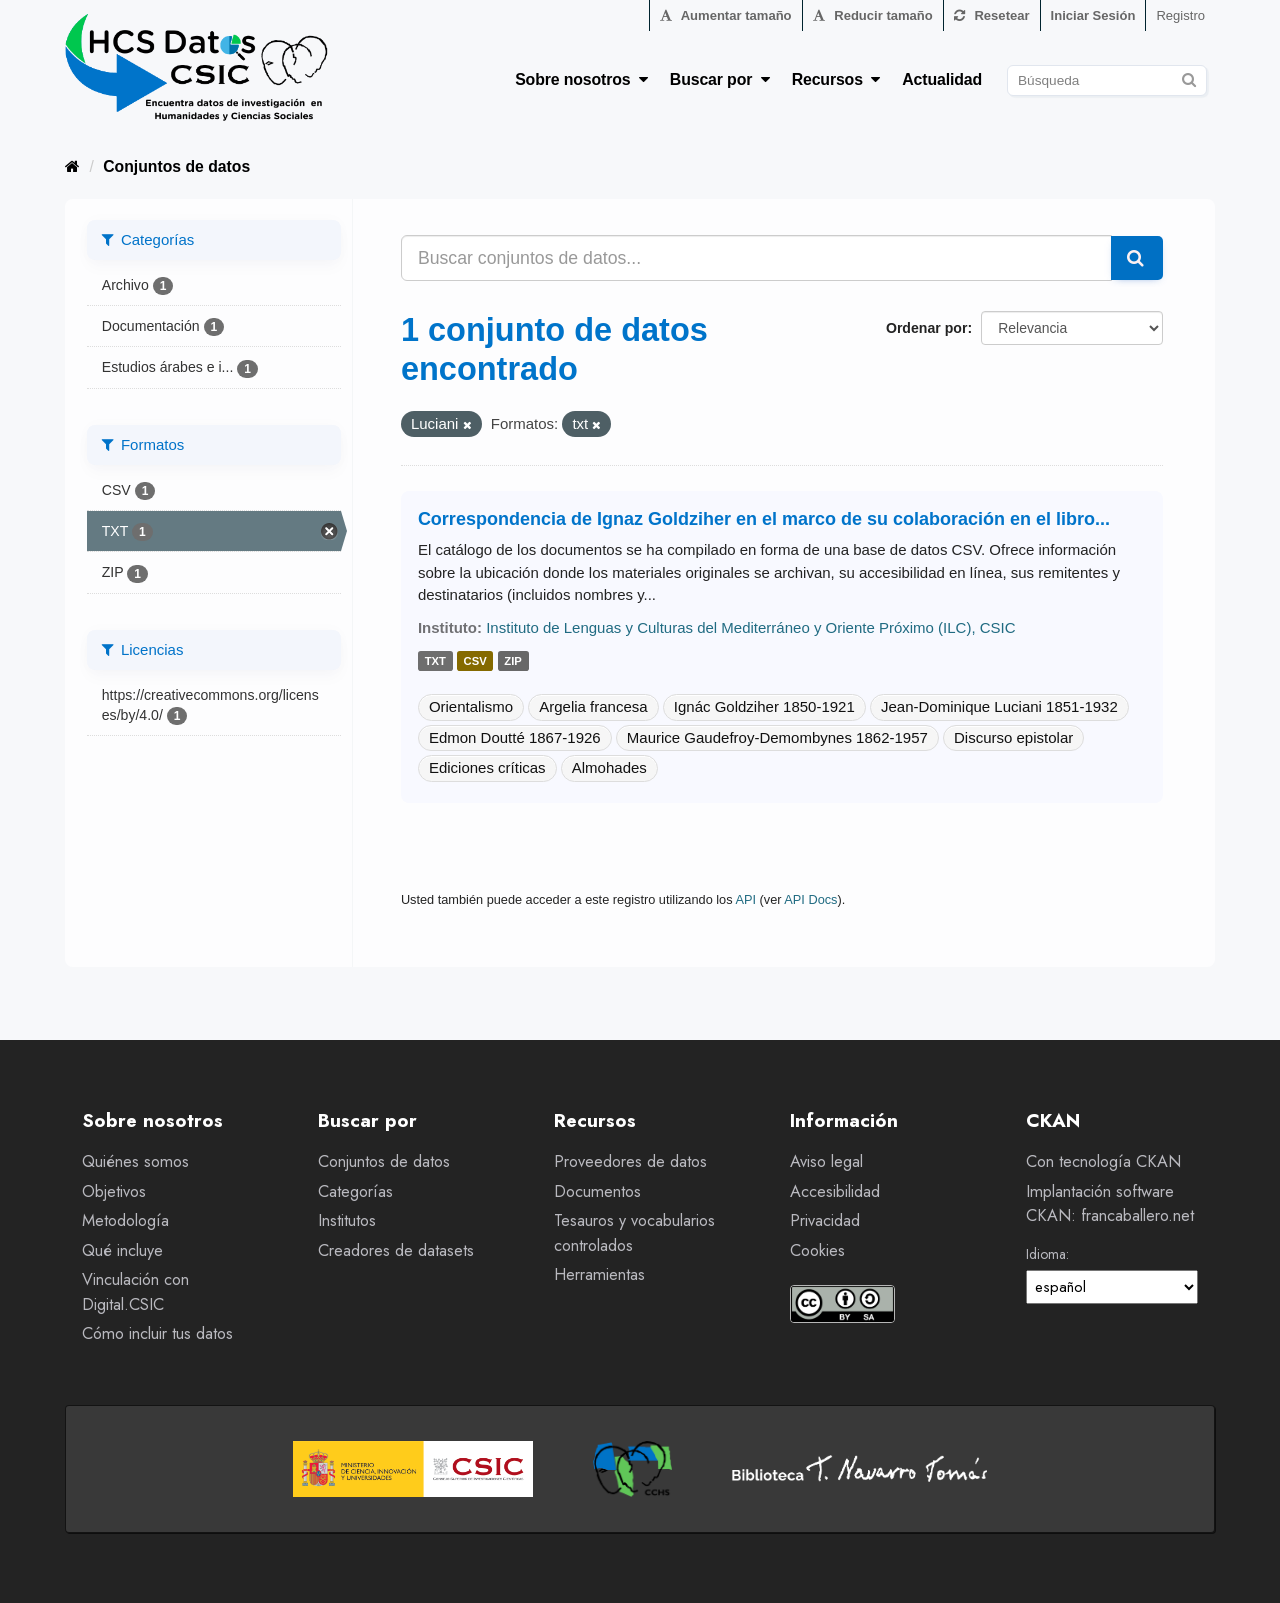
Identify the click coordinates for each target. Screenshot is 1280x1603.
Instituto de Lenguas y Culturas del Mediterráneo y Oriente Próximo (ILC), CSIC (750, 627)
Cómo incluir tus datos (157, 1333)
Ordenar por (926, 328)
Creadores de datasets (396, 1250)
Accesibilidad (835, 1191)
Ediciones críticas (487, 767)
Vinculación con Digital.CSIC (135, 1292)
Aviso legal (826, 1161)
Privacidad (825, 1220)
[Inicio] (72, 166)
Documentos (597, 1191)
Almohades (609, 767)
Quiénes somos (135, 1161)
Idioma (1046, 1254)
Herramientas (599, 1274)
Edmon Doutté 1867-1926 (515, 737)
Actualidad (942, 79)
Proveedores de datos (630, 1161)
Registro (1180, 15)
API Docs (810, 899)
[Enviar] (1188, 77)
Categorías (355, 1191)
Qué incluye (122, 1250)
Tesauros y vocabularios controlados (634, 1233)
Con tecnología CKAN (1103, 1161)
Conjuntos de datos (176, 166)
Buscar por (720, 79)
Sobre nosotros (581, 79)
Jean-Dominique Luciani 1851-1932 (999, 706)
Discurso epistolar (1013, 737)
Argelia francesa (593, 706)
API (745, 899)
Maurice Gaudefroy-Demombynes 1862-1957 (777, 737)
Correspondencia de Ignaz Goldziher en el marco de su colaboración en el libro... (764, 519)
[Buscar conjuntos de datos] (1107, 80)
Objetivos (114, 1191)
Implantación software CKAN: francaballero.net (1110, 1204)
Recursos (836, 79)
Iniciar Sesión (1093, 15)
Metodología (125, 1220)
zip (513, 661)
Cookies (817, 1250)
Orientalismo (471, 706)
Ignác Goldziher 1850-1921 (764, 706)
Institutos (347, 1220)
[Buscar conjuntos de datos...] (756, 258)
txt (435, 661)
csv (475, 661)
